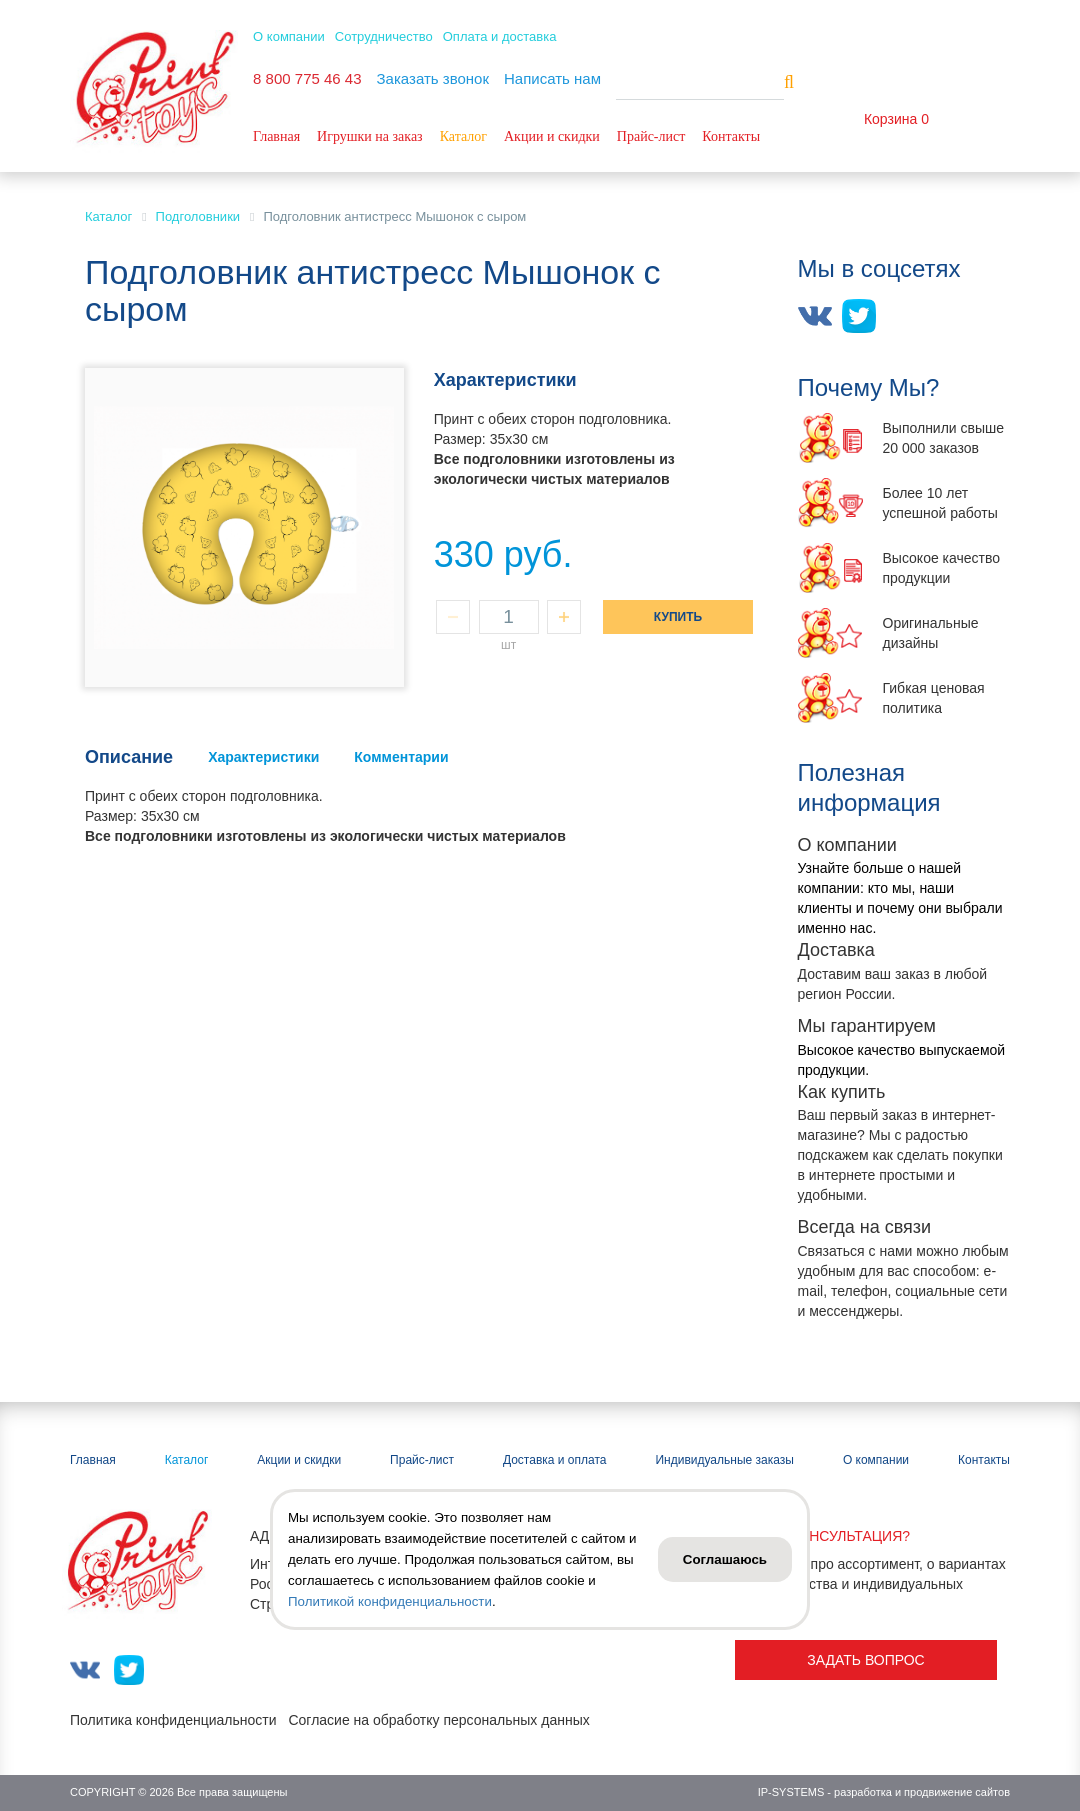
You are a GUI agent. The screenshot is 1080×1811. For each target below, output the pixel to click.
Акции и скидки (552, 136)
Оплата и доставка (500, 36)
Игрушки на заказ (370, 136)
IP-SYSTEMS (791, 1792)
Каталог (463, 136)
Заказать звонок (433, 78)
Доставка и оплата (555, 1460)
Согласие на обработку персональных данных (438, 1720)
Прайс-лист (651, 136)
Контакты (731, 136)
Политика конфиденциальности (173, 1720)
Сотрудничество (384, 36)
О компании (289, 36)
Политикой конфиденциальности (390, 1601)
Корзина (890, 119)
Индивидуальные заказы (724, 1460)
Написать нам (552, 78)
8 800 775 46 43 (307, 78)
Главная (276, 136)
